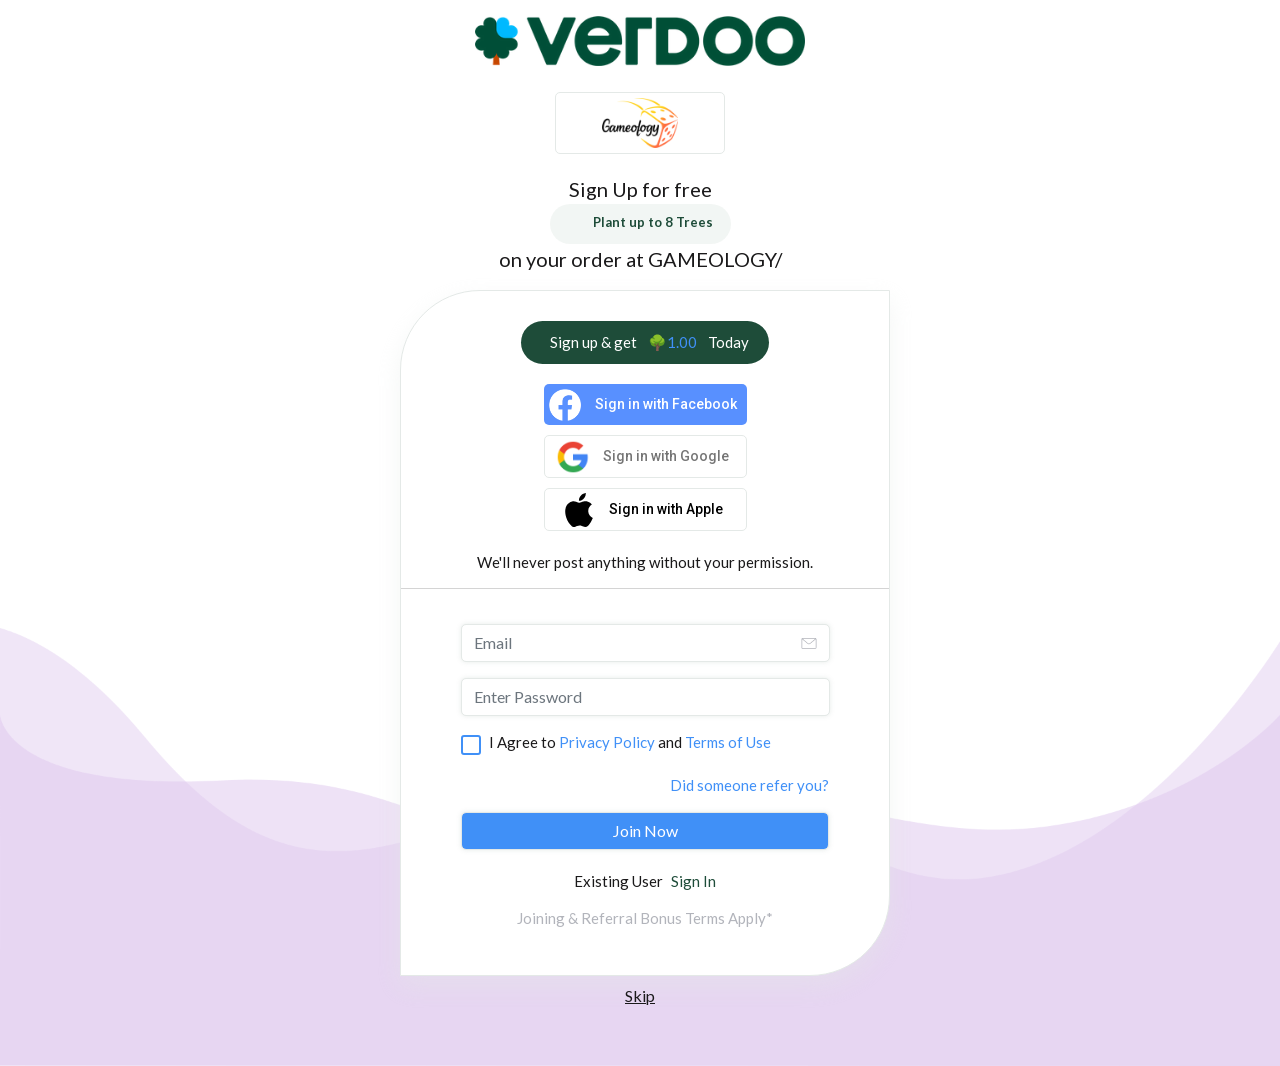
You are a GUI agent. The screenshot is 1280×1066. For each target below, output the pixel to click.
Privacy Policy (607, 742)
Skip (640, 995)
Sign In (693, 881)
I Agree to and (630, 742)
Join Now (645, 830)
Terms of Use (728, 742)
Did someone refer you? (749, 785)
